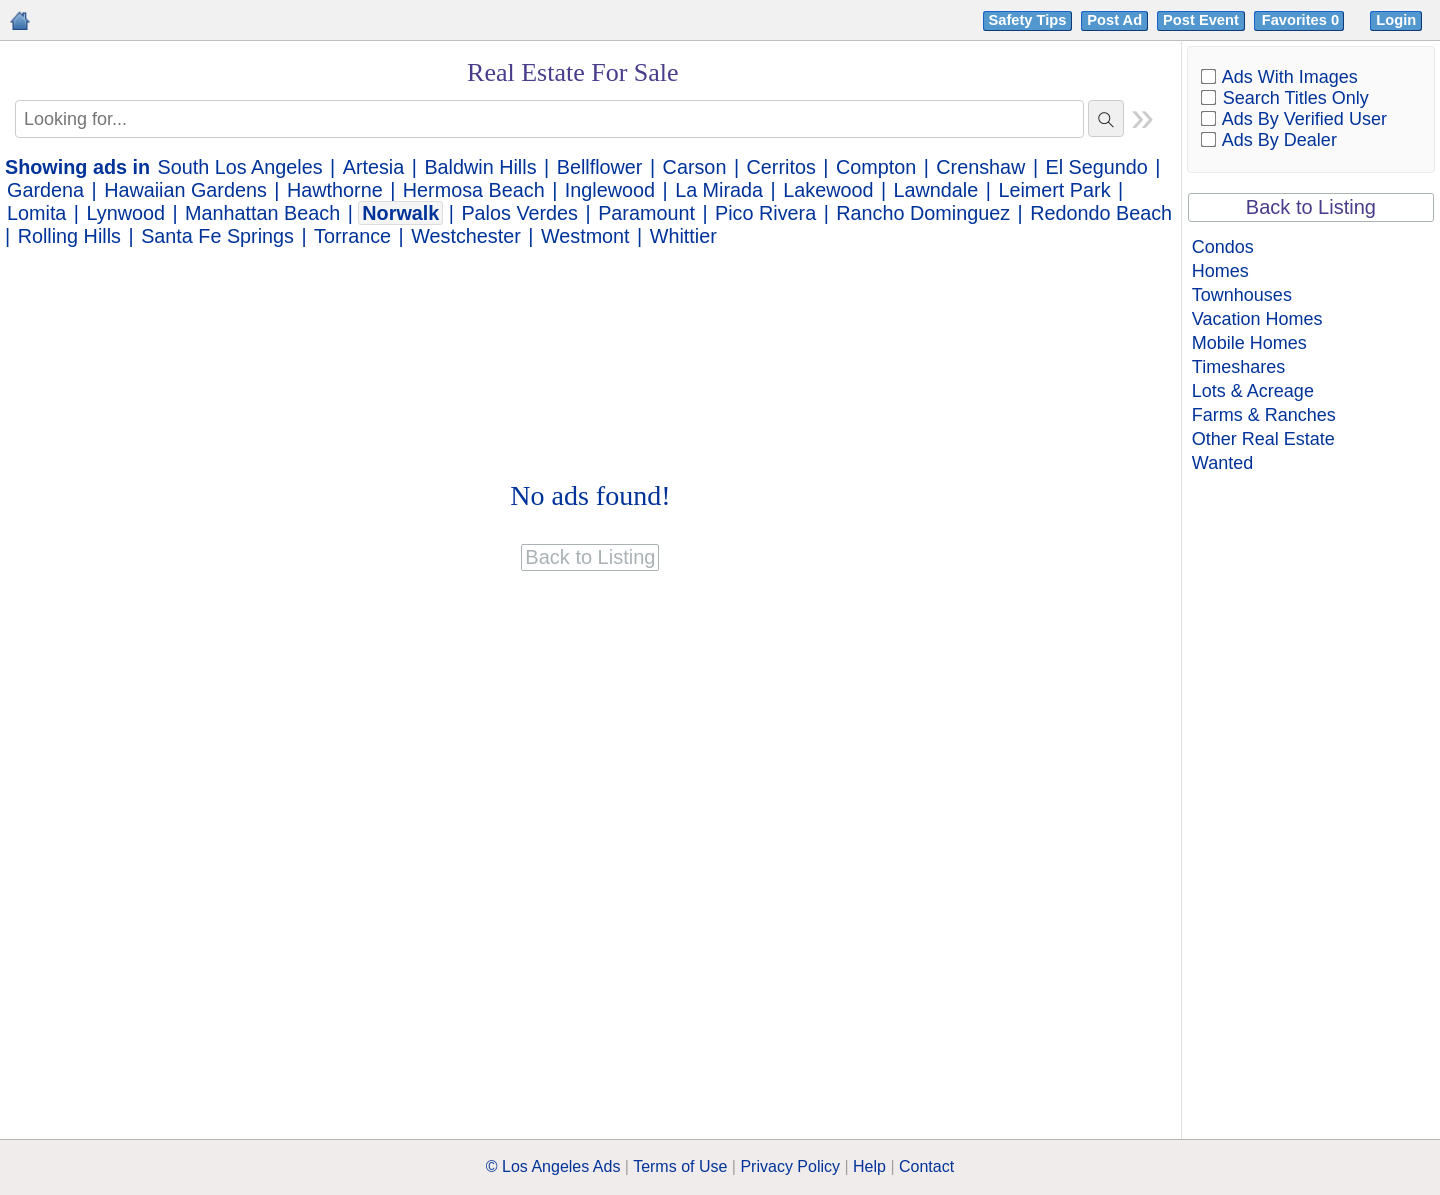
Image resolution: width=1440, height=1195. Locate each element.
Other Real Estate (1263, 439)
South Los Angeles (240, 167)
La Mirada (719, 190)
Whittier (683, 236)
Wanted (1222, 463)
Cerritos (781, 167)
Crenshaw (980, 167)
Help (869, 1166)
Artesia (374, 167)
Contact (926, 1166)
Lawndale (936, 190)
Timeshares (1238, 367)
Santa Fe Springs (217, 236)
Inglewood (610, 190)
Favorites (1302, 20)
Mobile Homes (1249, 343)
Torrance (352, 236)
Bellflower (600, 167)
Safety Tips (1028, 20)
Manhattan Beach (262, 213)
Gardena (45, 190)
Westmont (585, 236)
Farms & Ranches (1264, 415)
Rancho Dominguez (923, 213)
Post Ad (1114, 20)
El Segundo (1097, 167)
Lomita (36, 213)
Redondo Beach (1101, 213)
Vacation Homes (1257, 319)
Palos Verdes (519, 213)
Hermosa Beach (474, 190)
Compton (876, 167)
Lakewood (828, 190)
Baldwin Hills (480, 167)
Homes (1220, 271)
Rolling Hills (69, 236)
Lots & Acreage (1253, 391)
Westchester (466, 236)
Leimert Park (1054, 190)
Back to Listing (1311, 207)
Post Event (1201, 20)
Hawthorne (335, 190)
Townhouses (1242, 295)
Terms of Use (680, 1166)
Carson (695, 167)
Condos (1223, 247)
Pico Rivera (765, 213)
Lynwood (126, 213)
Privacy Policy (790, 1166)
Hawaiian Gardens (185, 190)
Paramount (646, 213)
